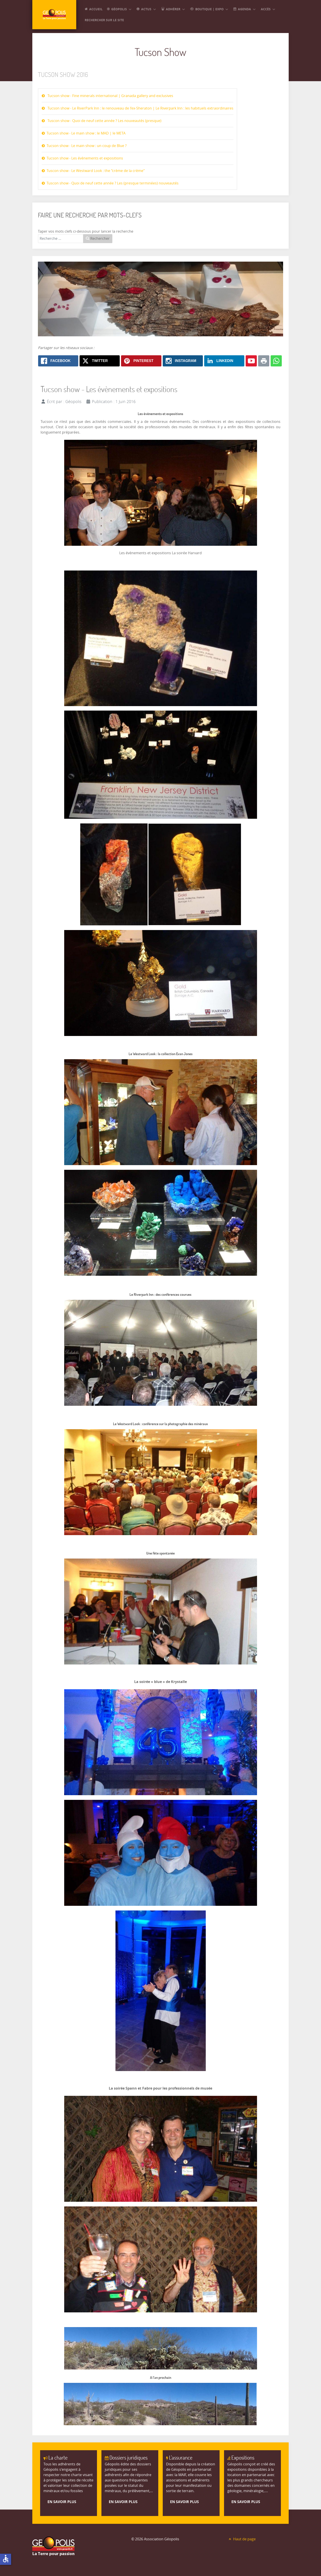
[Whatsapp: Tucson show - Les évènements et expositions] (276, 360)
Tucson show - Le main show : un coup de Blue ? (87, 146)
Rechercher (98, 238)
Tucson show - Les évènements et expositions (85, 158)
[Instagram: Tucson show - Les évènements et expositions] (183, 360)
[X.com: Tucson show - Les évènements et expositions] (100, 360)
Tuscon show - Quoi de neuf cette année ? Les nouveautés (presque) (104, 121)
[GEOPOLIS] (55, 16)
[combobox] (60, 238)
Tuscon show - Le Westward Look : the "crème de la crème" (96, 171)
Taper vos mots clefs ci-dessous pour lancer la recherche (85, 231)
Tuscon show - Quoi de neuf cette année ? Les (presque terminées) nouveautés (113, 183)
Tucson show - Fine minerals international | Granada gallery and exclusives (110, 96)
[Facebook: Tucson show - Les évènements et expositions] (58, 360)
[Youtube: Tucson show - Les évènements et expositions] (251, 360)
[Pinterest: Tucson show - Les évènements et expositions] (141, 360)
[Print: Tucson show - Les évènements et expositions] (263, 360)
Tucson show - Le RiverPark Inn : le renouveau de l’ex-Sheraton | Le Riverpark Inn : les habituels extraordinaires (140, 108)
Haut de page (242, 2539)
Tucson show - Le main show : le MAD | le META (86, 133)
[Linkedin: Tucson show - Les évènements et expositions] (224, 360)
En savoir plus (61, 2501)
